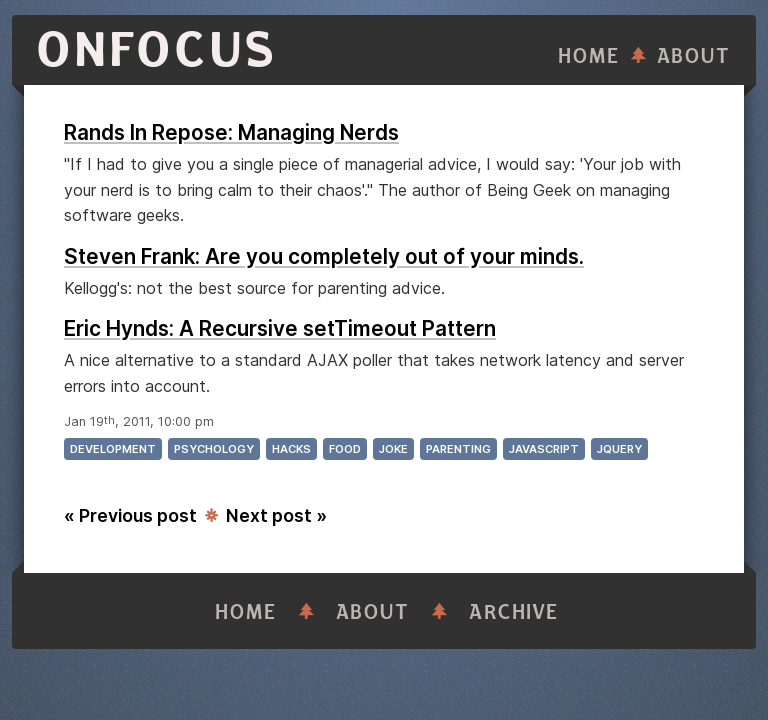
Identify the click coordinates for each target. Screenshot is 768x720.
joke (393, 449)
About (694, 56)
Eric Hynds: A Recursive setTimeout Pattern (280, 328)
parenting (458, 449)
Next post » (276, 515)
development (113, 449)
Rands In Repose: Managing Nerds (231, 132)
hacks (291, 449)
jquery (619, 449)
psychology (214, 449)
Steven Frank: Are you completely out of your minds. (324, 256)
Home (589, 56)
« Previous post (130, 515)
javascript (544, 449)
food (345, 449)
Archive (514, 612)
